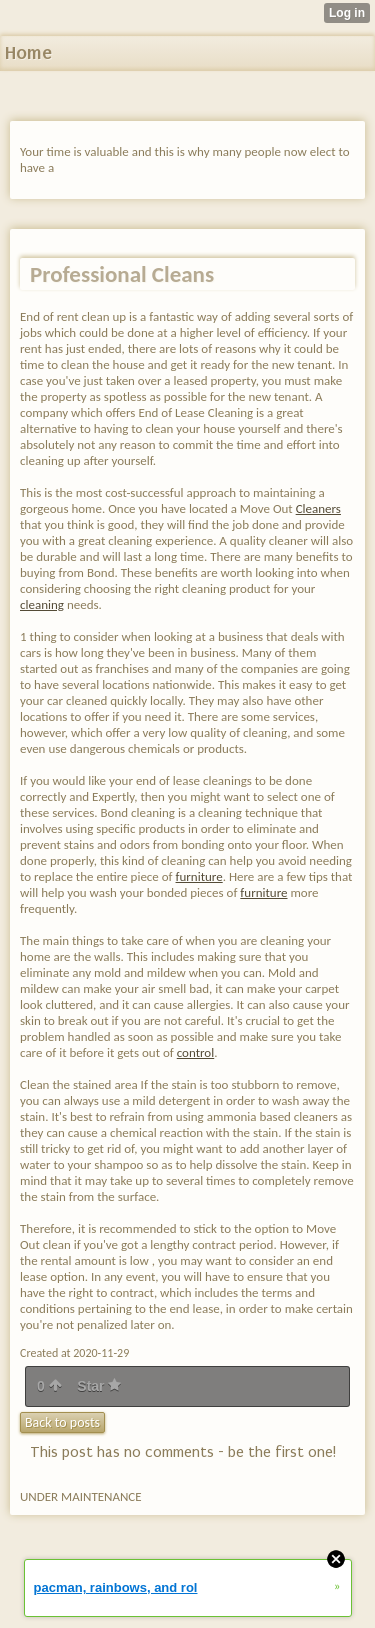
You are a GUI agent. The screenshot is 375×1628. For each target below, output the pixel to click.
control (195, 1052)
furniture (199, 876)
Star (99, 1386)
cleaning (42, 604)
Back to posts (62, 1422)
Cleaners (318, 508)
